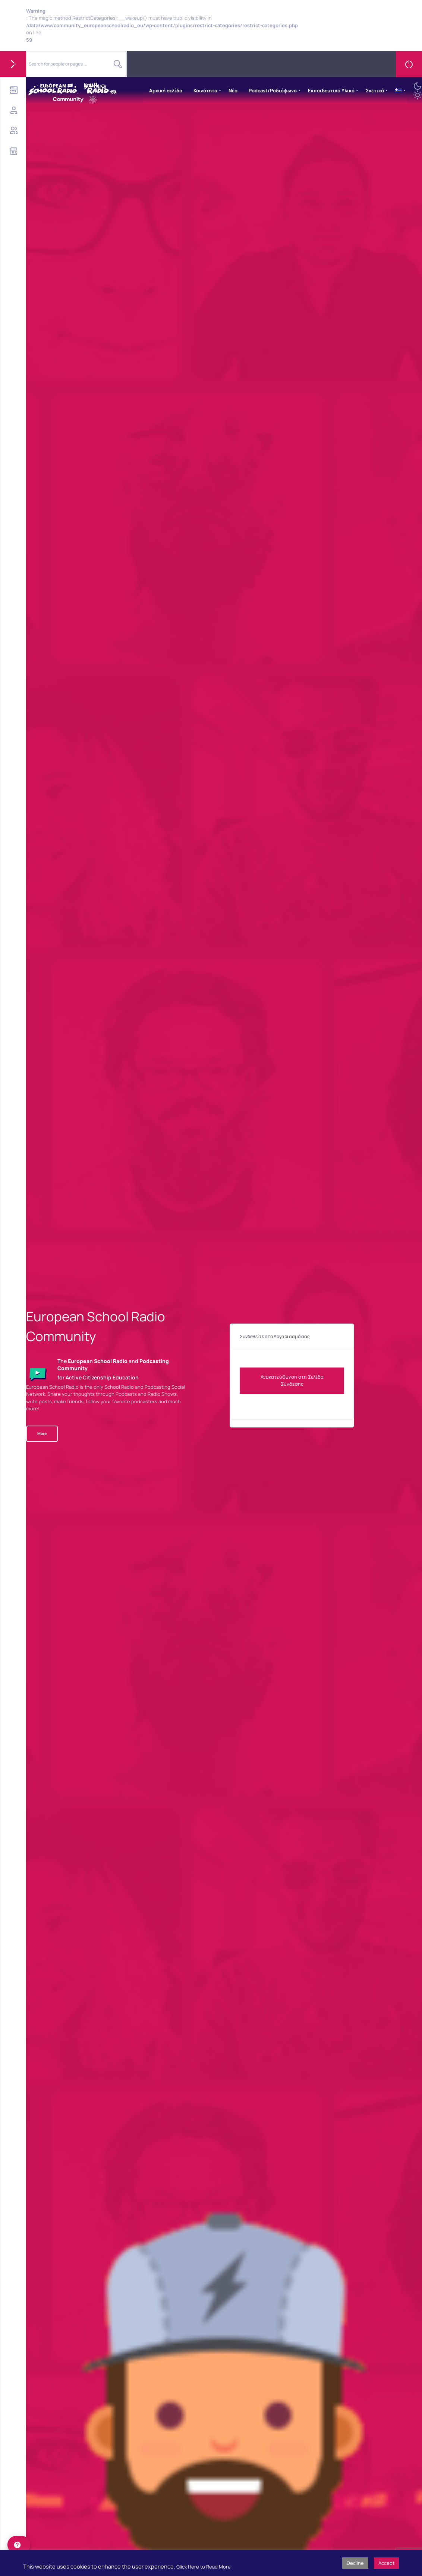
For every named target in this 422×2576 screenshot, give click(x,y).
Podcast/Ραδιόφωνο (273, 90)
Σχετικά (375, 90)
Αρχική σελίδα (165, 90)
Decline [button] (355, 2563)
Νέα (233, 90)
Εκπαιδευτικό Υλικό (331, 90)
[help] (18, 2545)
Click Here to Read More (203, 2566)
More (42, 1433)
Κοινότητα (205, 90)
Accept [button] (386, 2563)
